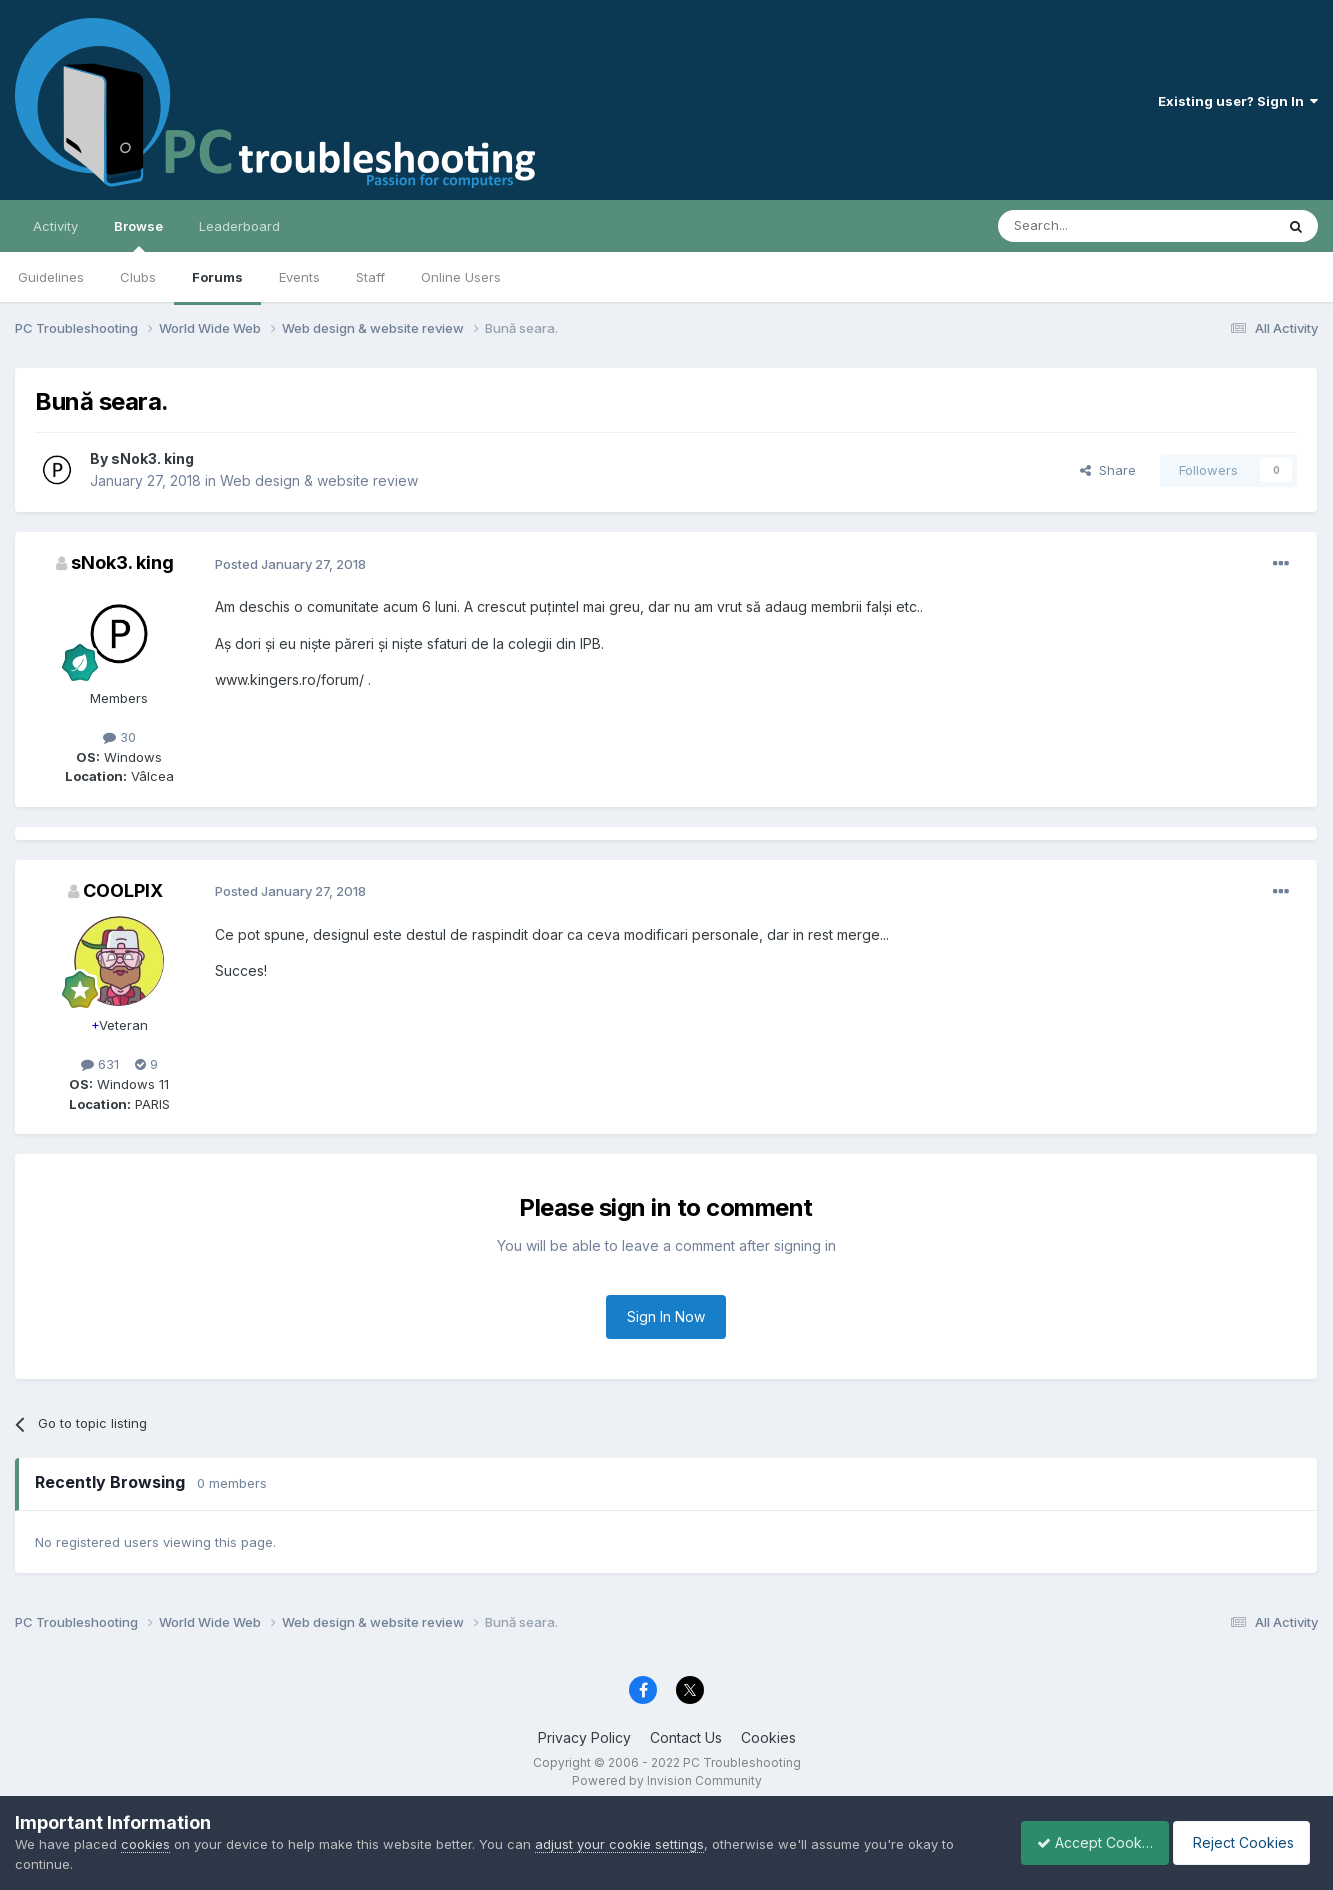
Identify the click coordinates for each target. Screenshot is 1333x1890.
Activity (55, 226)
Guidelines (51, 277)
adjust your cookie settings (619, 1844)
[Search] (1085, 226)
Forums (217, 277)
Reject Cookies (1244, 1842)
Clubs (138, 277)
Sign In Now (666, 1316)
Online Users (461, 277)
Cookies (768, 1737)
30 (119, 737)
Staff (370, 277)
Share (1108, 470)
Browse (138, 235)
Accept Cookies (1084, 1842)
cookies (145, 1844)
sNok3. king (152, 458)
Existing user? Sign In (1238, 101)
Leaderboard (239, 226)
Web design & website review (319, 480)
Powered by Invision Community (667, 1780)
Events (299, 277)
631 (100, 1064)
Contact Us (686, 1737)
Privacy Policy (584, 1737)
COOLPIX (123, 890)
